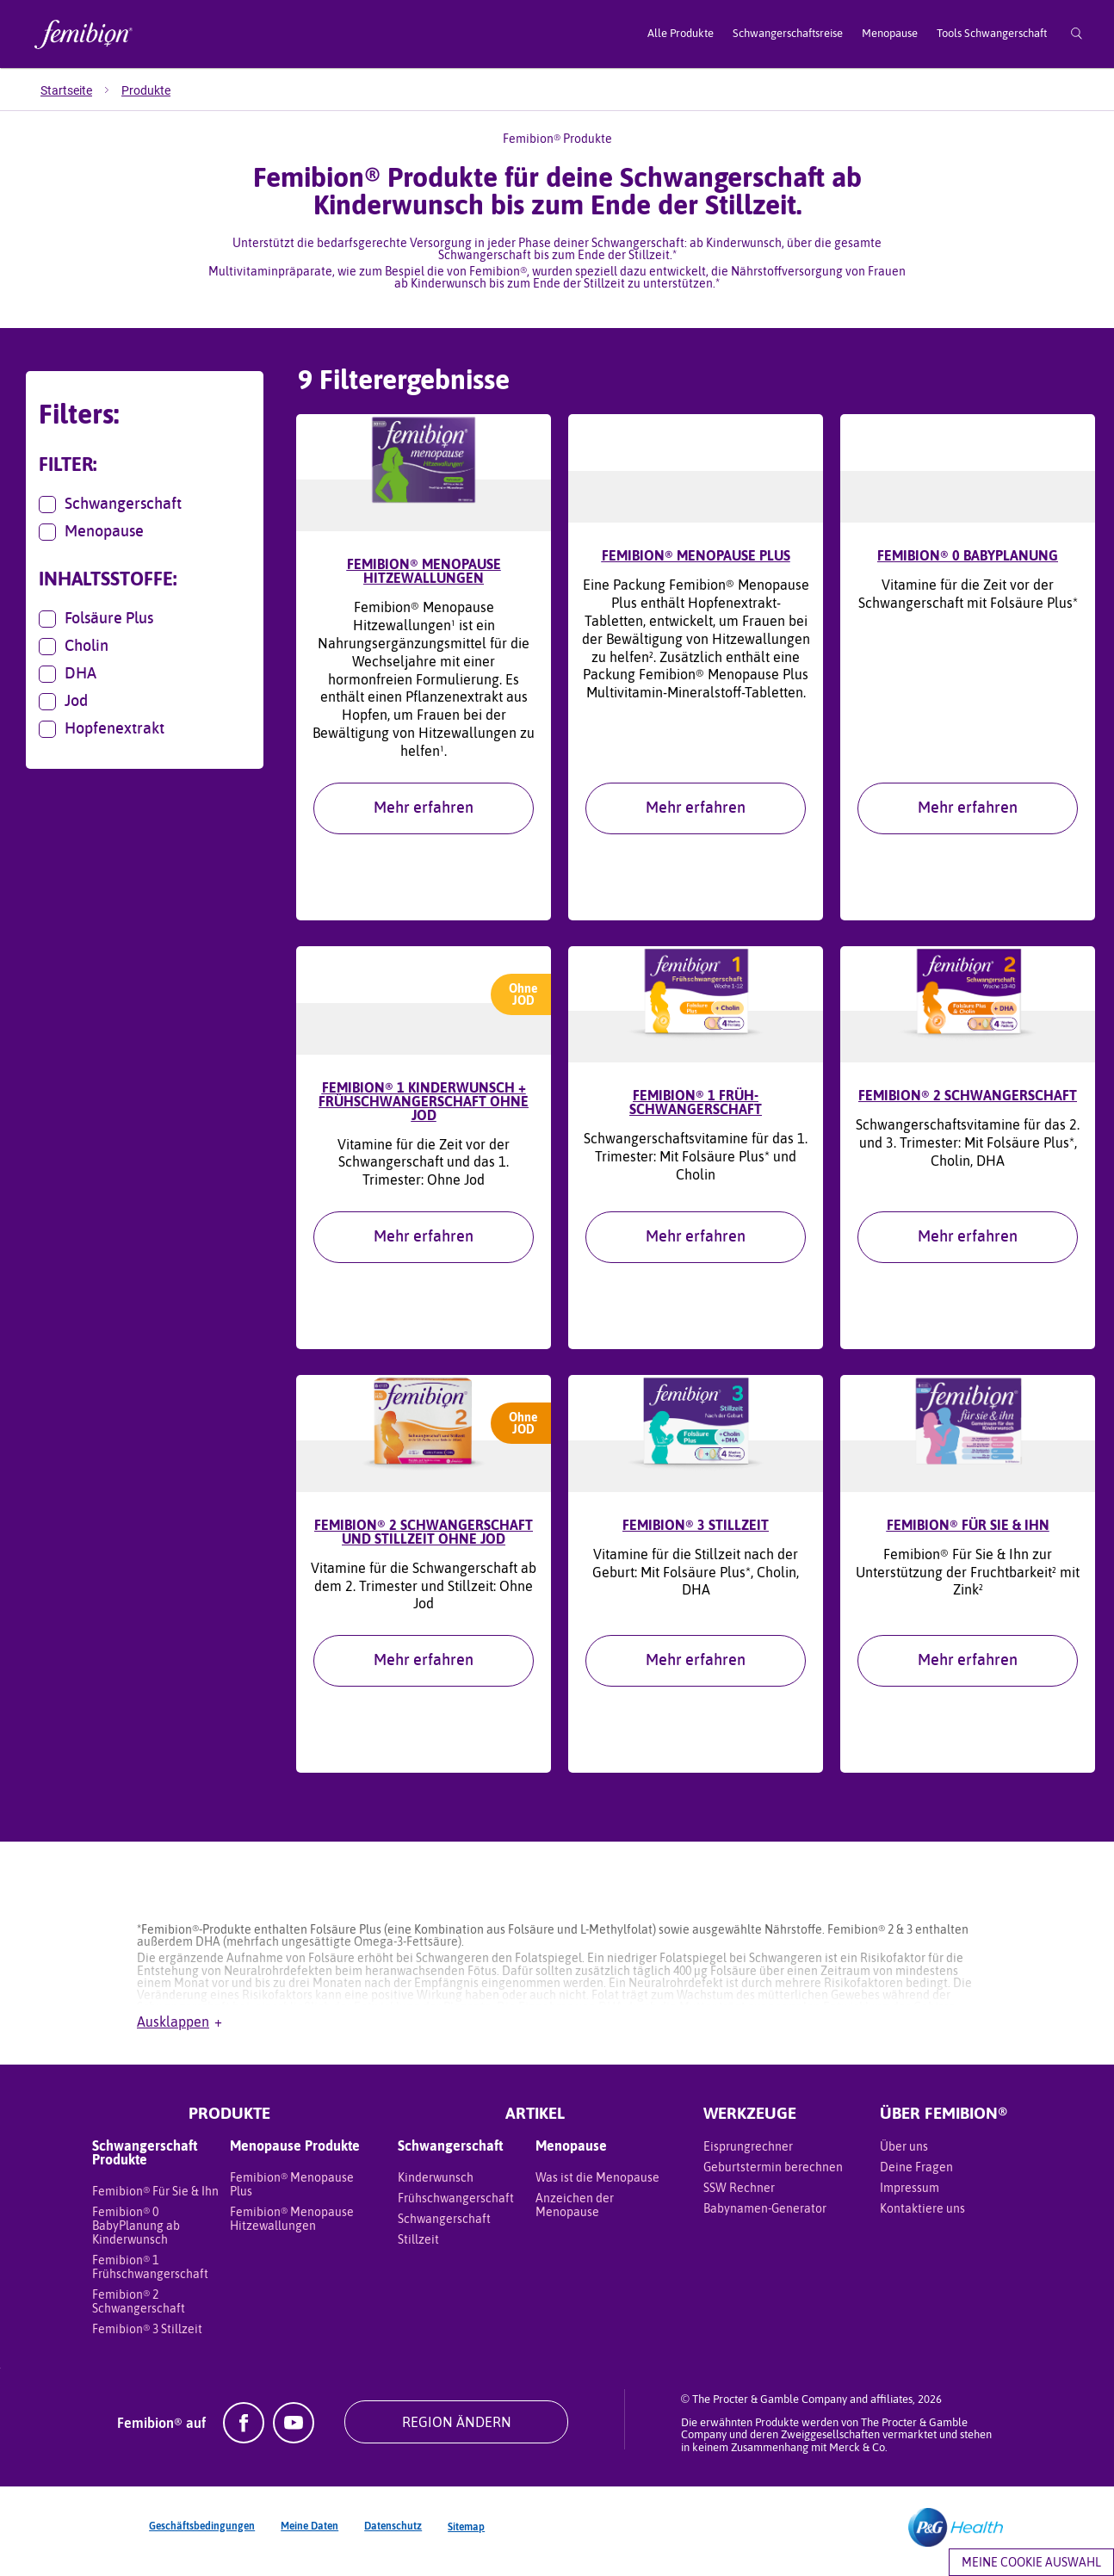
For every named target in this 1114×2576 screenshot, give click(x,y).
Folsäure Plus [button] (96, 619)
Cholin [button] (73, 646)
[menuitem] (80, 90)
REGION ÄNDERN (456, 2430)
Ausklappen (179, 2030)
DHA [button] (67, 674)
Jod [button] (63, 701)
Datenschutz (393, 2535)
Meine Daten (309, 2535)
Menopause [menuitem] (890, 33)
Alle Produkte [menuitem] (680, 33)
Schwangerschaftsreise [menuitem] (788, 33)
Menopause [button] (91, 532)
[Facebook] (243, 2447)
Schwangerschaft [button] (110, 504)
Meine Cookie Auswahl (1031, 2562)
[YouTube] (293, 2447)
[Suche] (1076, 34)
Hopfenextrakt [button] (101, 729)
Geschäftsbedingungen (202, 2535)
